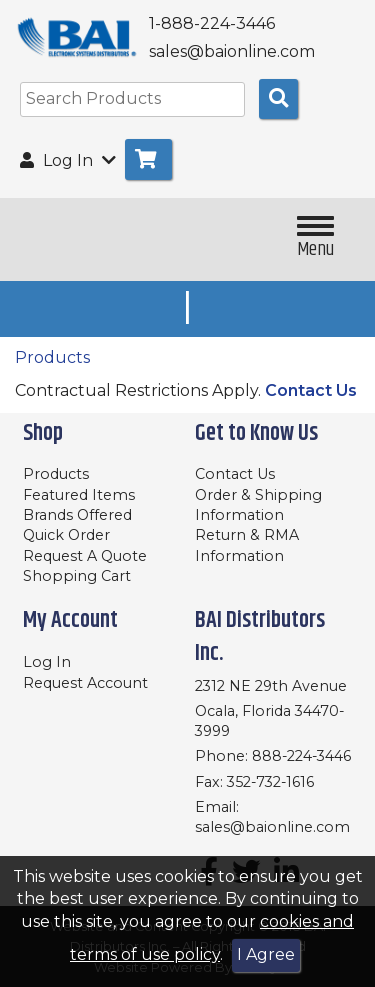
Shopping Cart (77, 576)
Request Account (85, 683)
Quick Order (66, 535)
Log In (47, 662)
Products (52, 357)
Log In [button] (68, 160)
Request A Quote (85, 556)
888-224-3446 (301, 756)
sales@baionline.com (272, 827)
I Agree (266, 954)
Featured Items (79, 495)
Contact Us (311, 390)
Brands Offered (77, 515)
